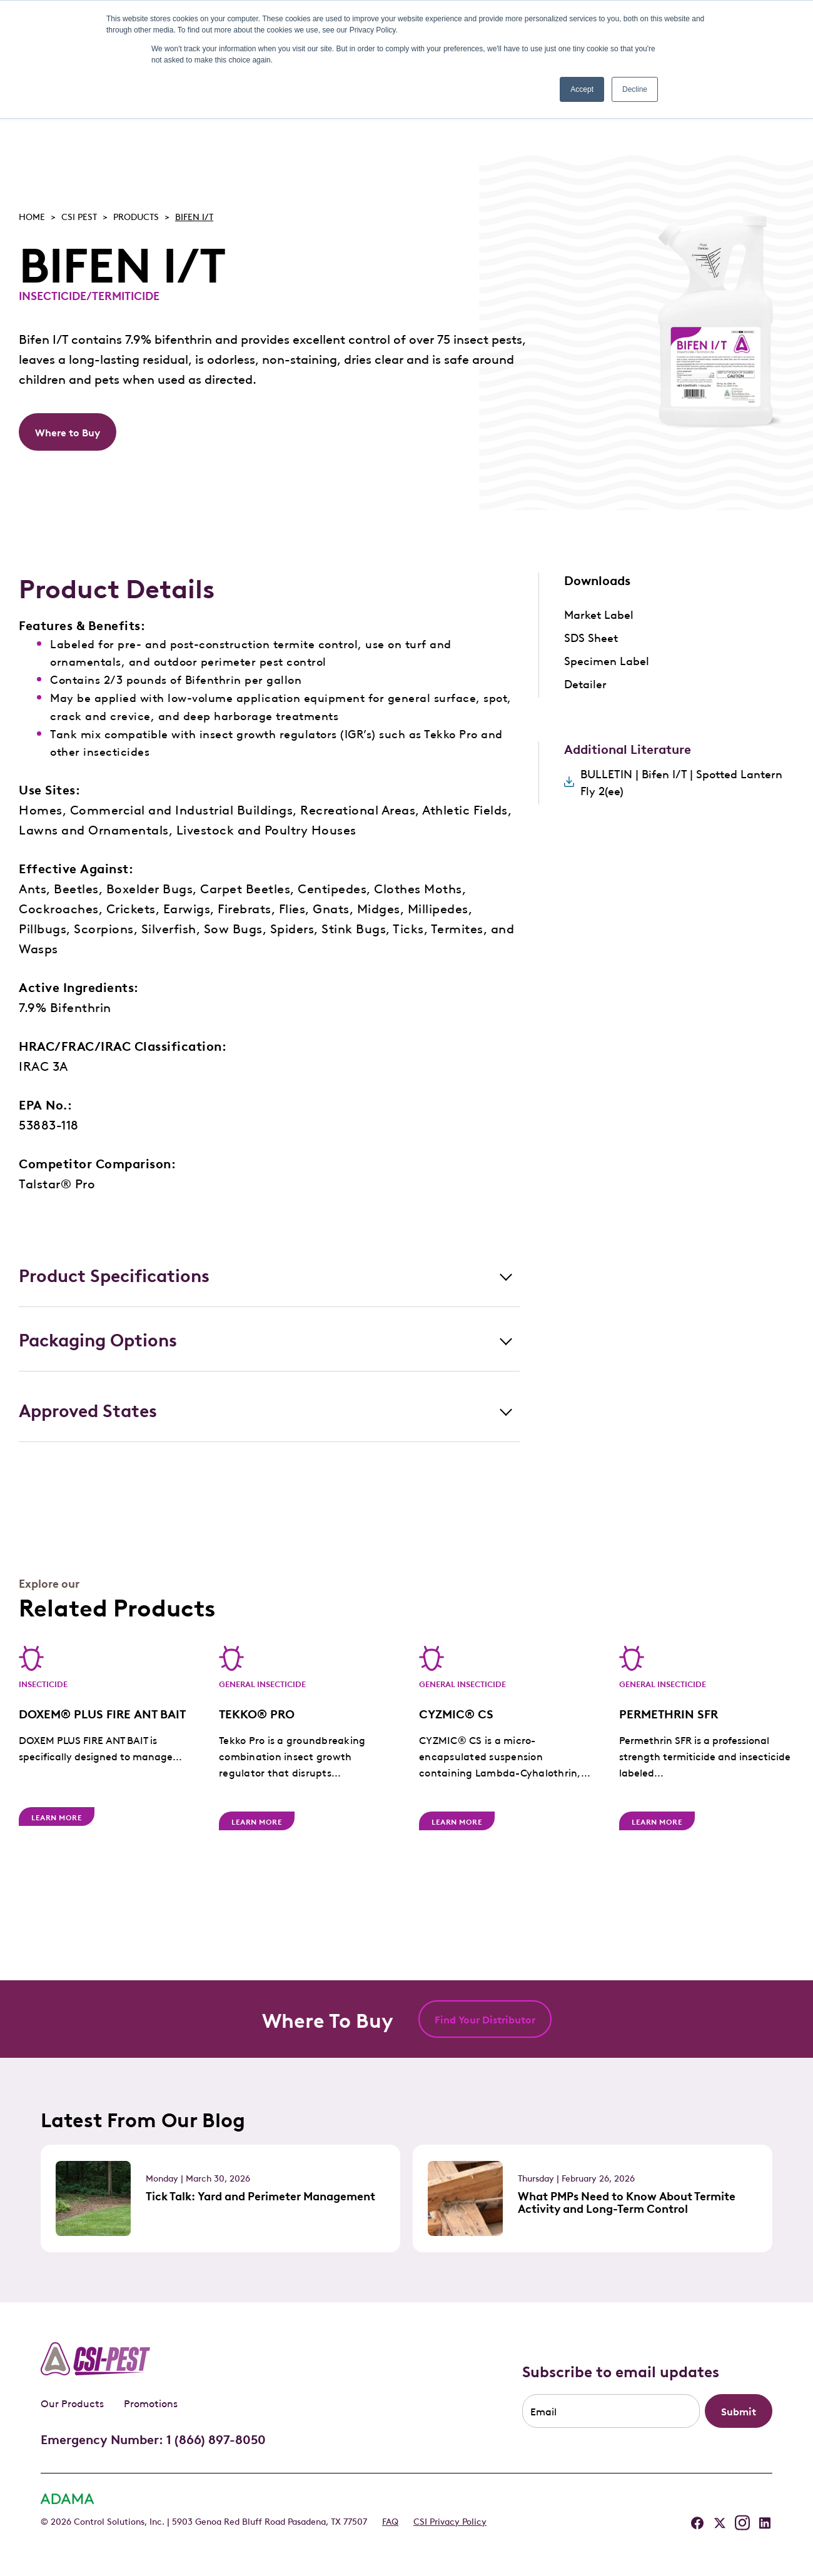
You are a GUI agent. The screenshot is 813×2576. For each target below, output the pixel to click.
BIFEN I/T (194, 215)
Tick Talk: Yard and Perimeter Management (260, 2195)
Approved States (88, 1409)
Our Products (72, 2403)
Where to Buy (67, 432)
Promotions (151, 2403)
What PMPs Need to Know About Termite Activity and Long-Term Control (626, 2201)
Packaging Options (98, 1338)
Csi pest (79, 215)
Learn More (56, 1816)
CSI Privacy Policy (450, 2520)
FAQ (390, 2520)
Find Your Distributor (485, 2019)
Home (32, 215)
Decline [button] (634, 89)
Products (136, 215)
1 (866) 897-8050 (216, 2438)
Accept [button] (581, 89)
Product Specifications (114, 1274)
